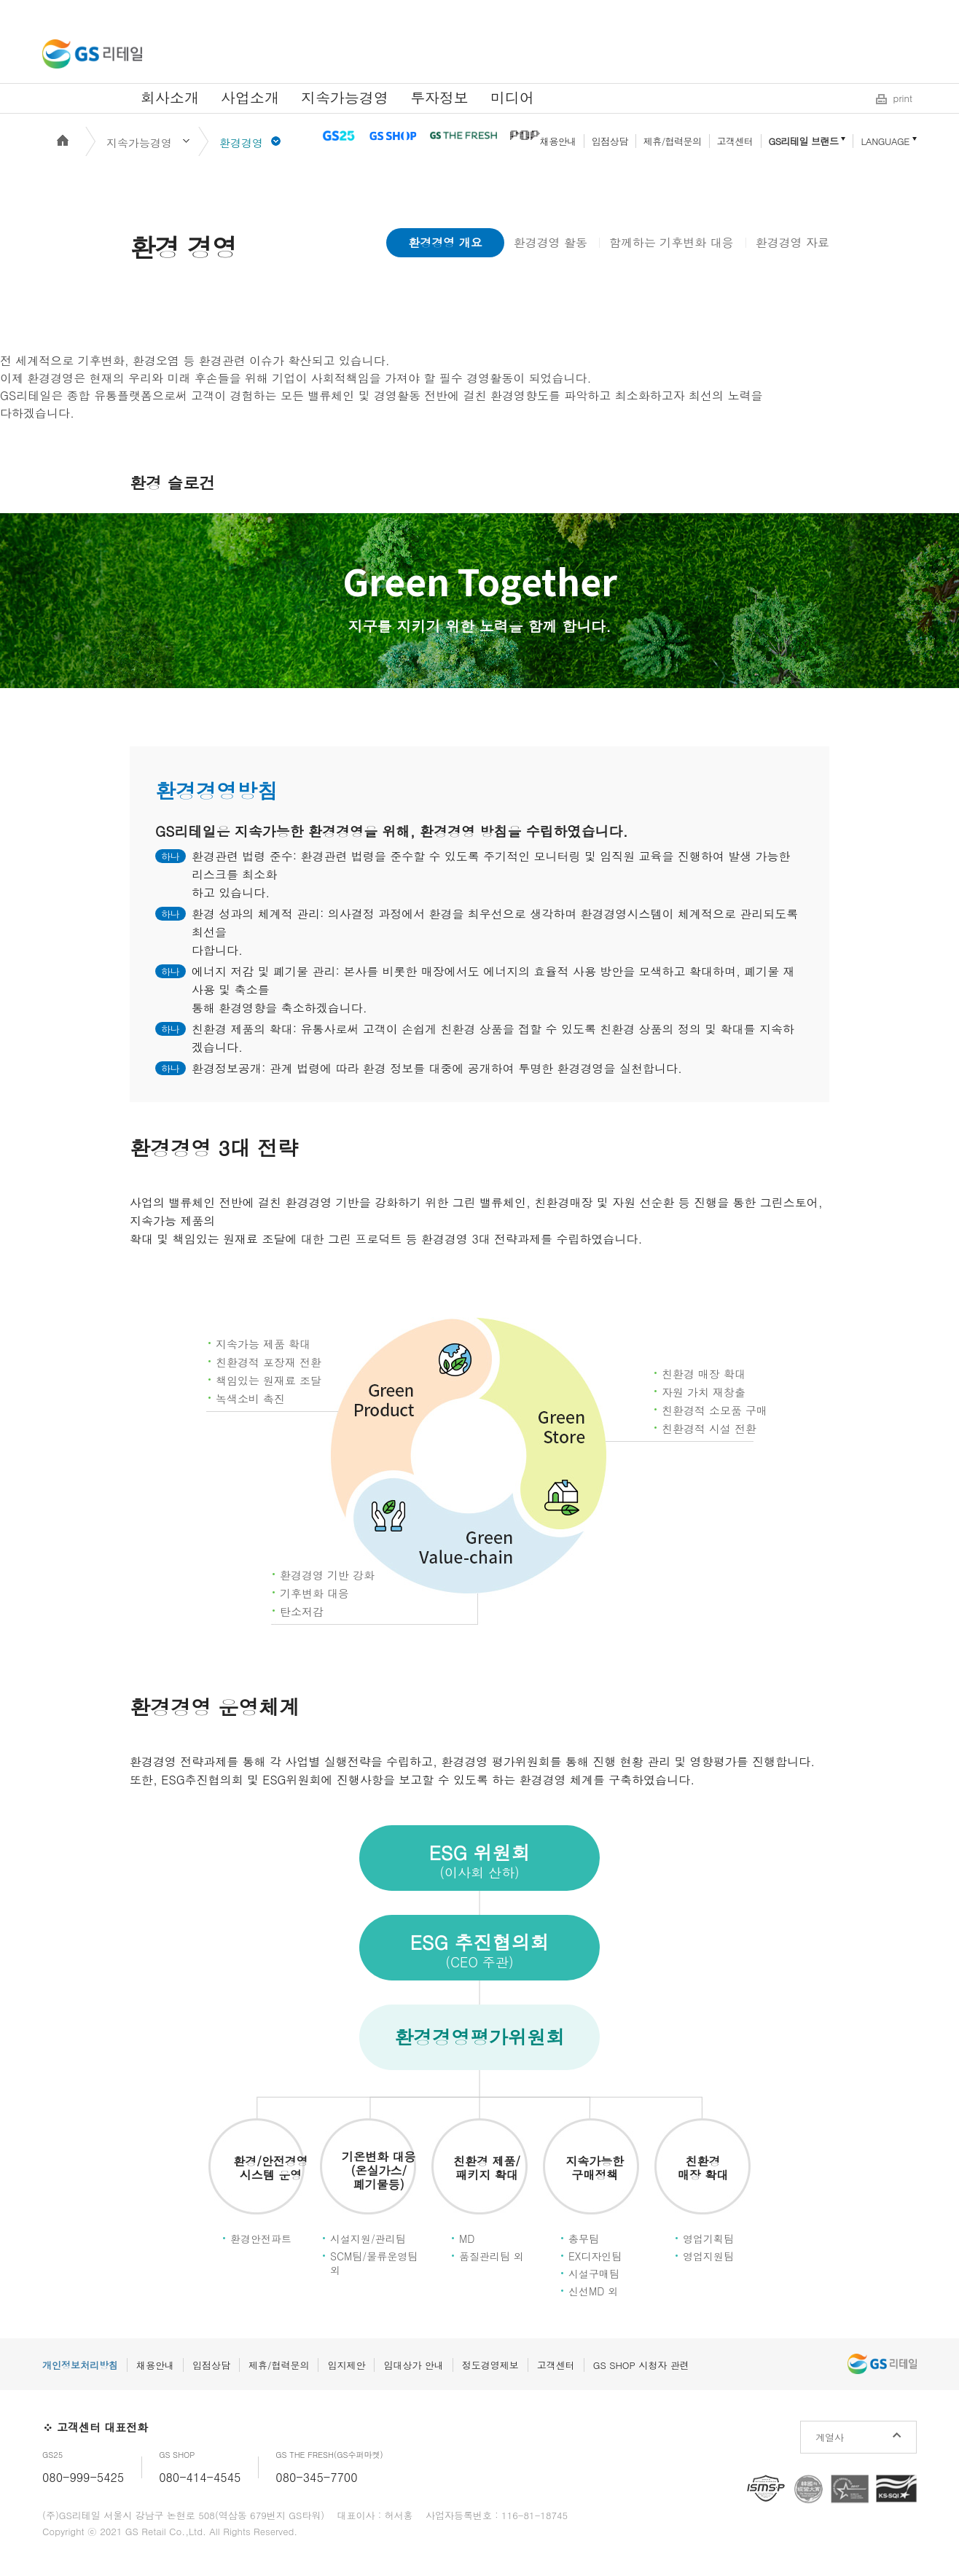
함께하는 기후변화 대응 (671, 242)
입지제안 (346, 2365)
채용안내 (558, 141)
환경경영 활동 (550, 242)
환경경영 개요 (445, 242)
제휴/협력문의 (672, 141)
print (902, 98)
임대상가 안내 (413, 2365)
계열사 (829, 2437)
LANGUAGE (885, 141)
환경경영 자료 (792, 242)
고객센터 (735, 141)
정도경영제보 (490, 2365)
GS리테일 (92, 54)
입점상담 (610, 141)
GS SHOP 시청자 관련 (641, 2365)
